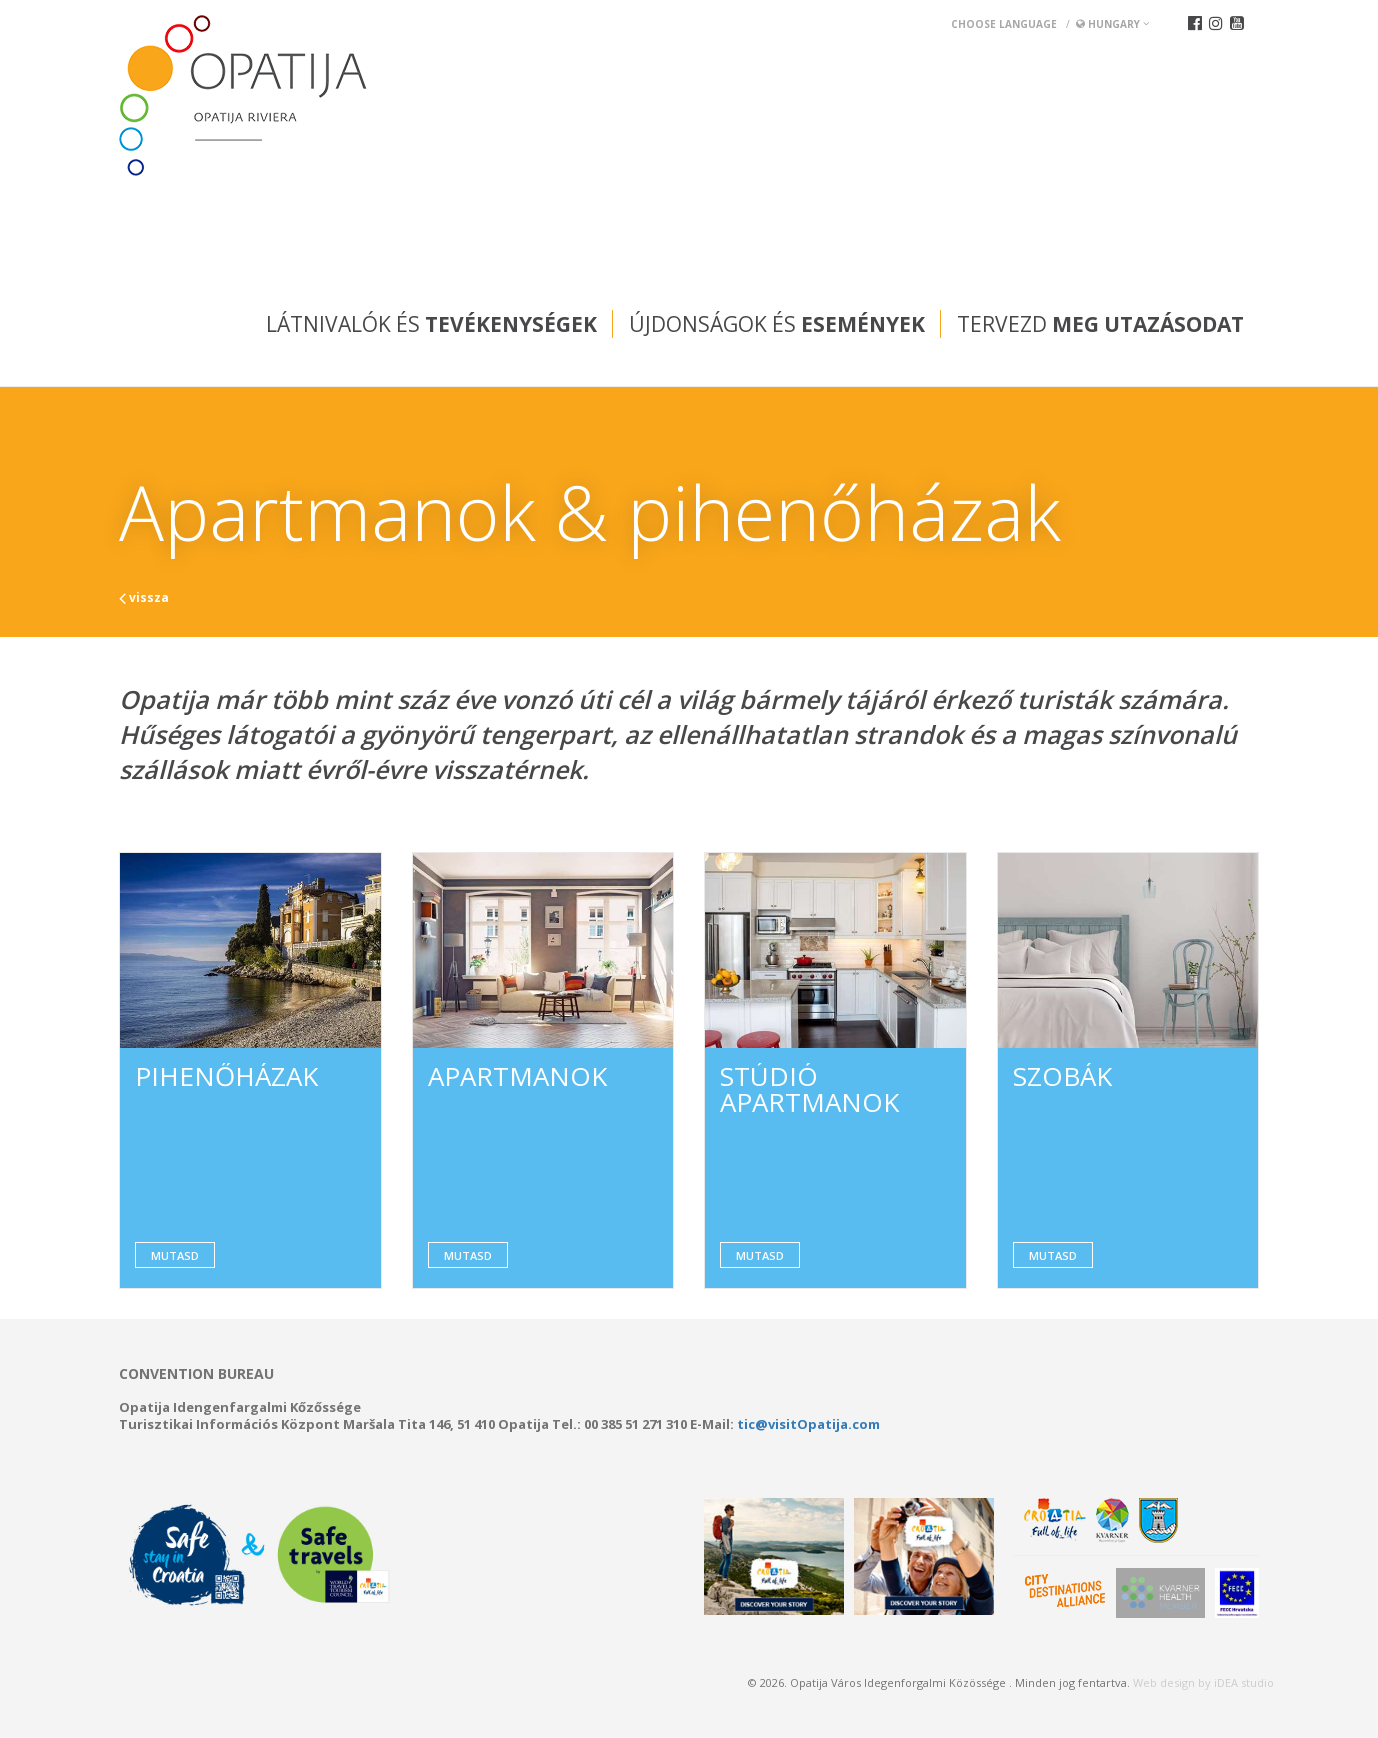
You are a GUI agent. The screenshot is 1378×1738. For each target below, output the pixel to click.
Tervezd (1100, 324)
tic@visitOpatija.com (808, 1424)
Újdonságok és (777, 324)
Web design (1164, 1682)
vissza (144, 597)
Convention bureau (196, 1374)
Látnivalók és (431, 324)
